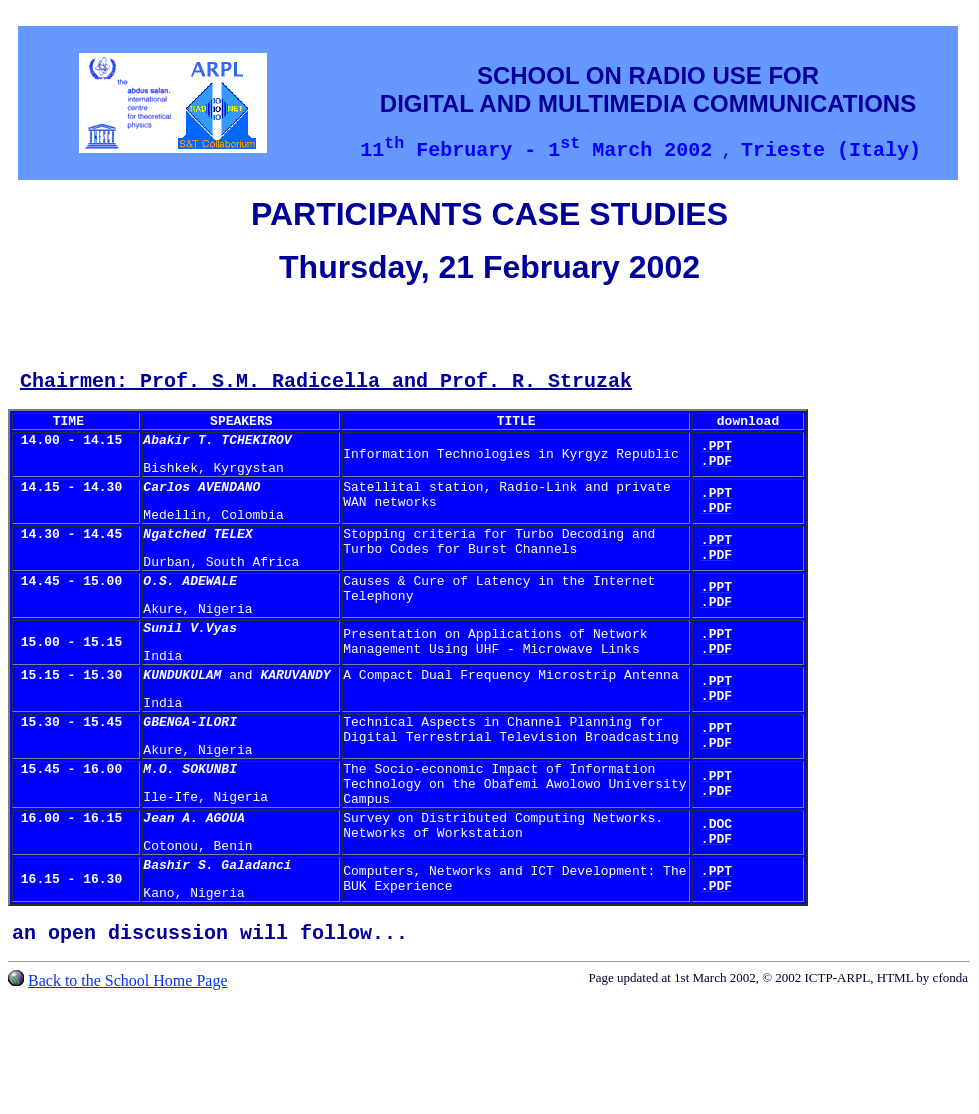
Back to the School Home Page (128, 1058)
